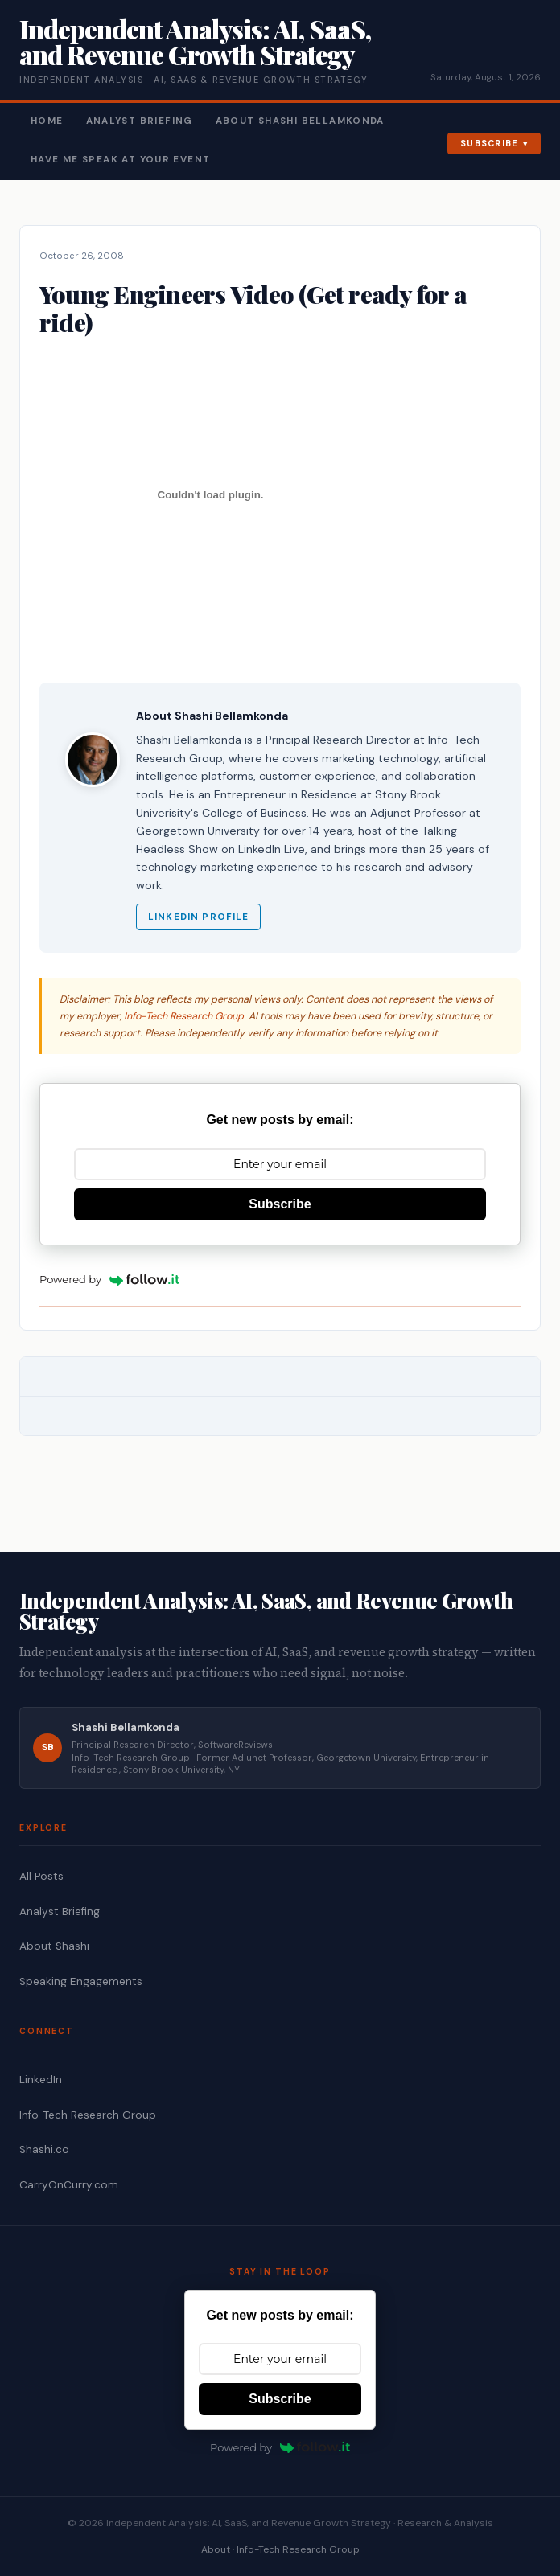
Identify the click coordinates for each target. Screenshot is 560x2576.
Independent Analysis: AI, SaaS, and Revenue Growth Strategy (195, 41)
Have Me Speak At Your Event (120, 160)
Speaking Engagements (80, 1981)
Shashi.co (44, 2149)
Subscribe (489, 143)
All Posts (41, 1876)
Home (47, 121)
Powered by (109, 1279)
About (215, 2549)
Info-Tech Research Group (184, 1016)
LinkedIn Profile (198, 917)
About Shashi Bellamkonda (300, 121)
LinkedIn (40, 2079)
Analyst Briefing (139, 121)
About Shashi (54, 1946)
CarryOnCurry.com (68, 2185)
